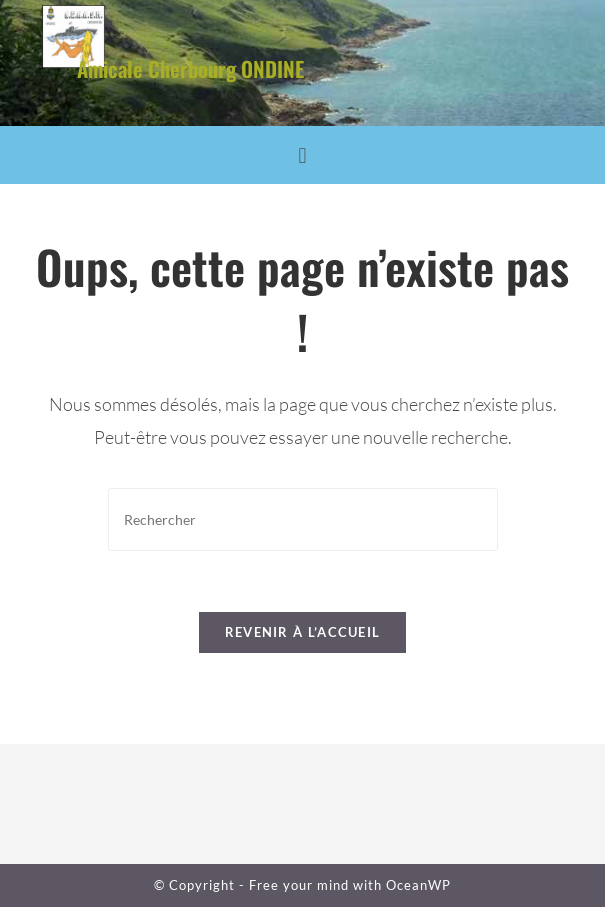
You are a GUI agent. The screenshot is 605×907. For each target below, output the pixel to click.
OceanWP (418, 885)
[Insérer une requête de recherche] (303, 519)
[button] (302, 155)
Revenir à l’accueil (303, 632)
